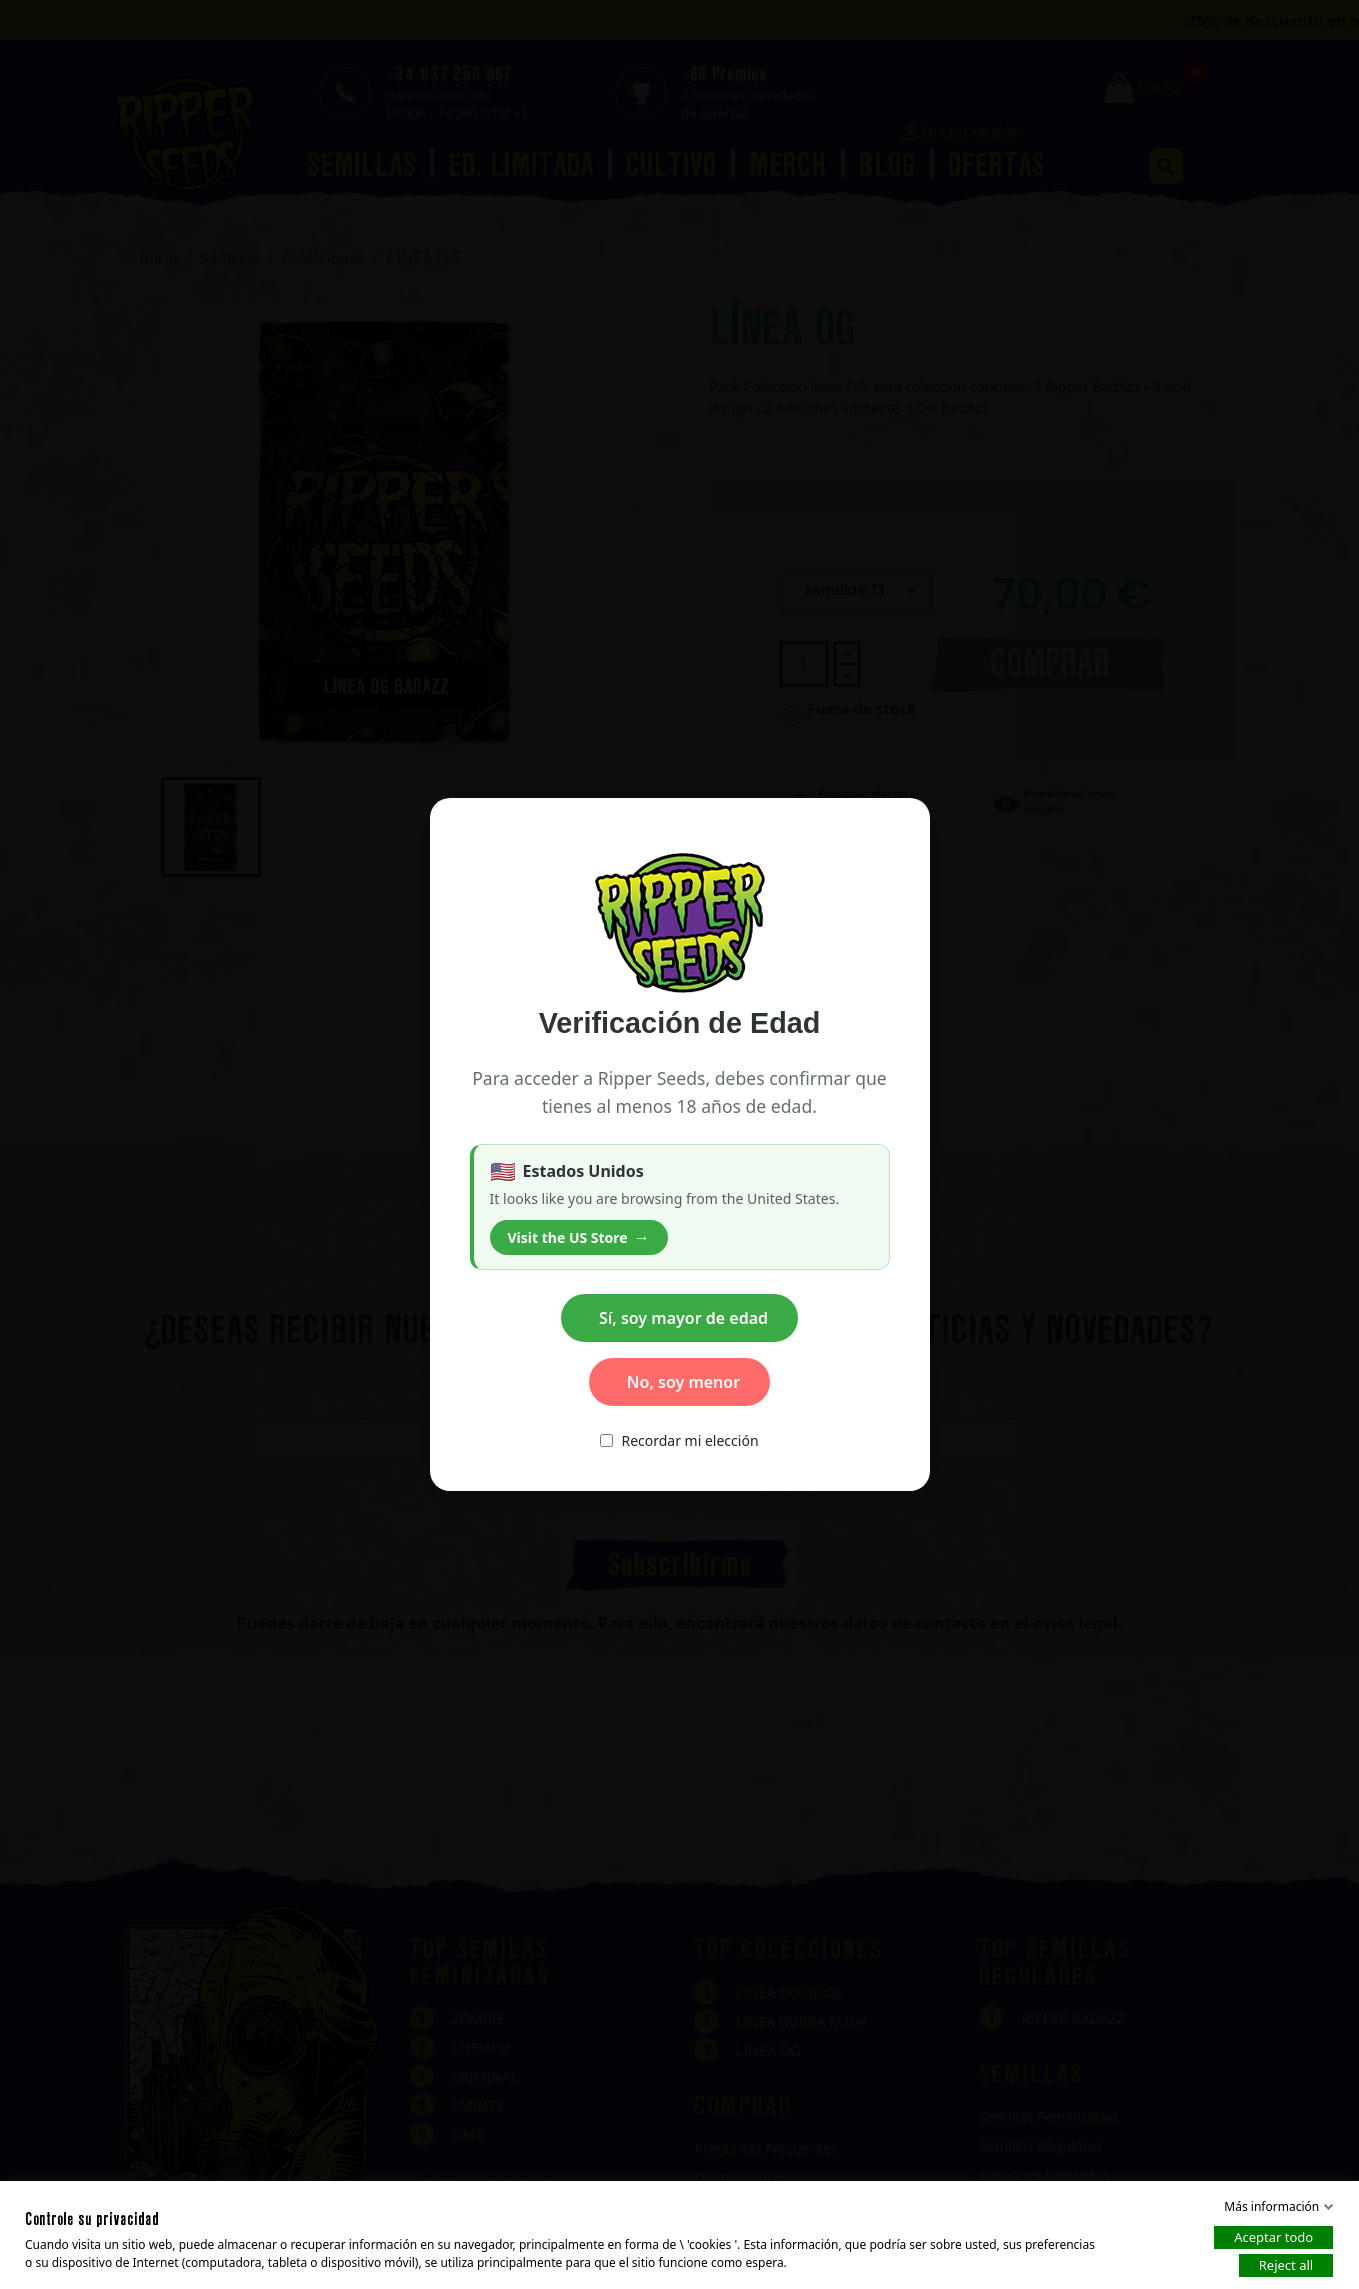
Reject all (1286, 2265)
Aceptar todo (1273, 2237)
